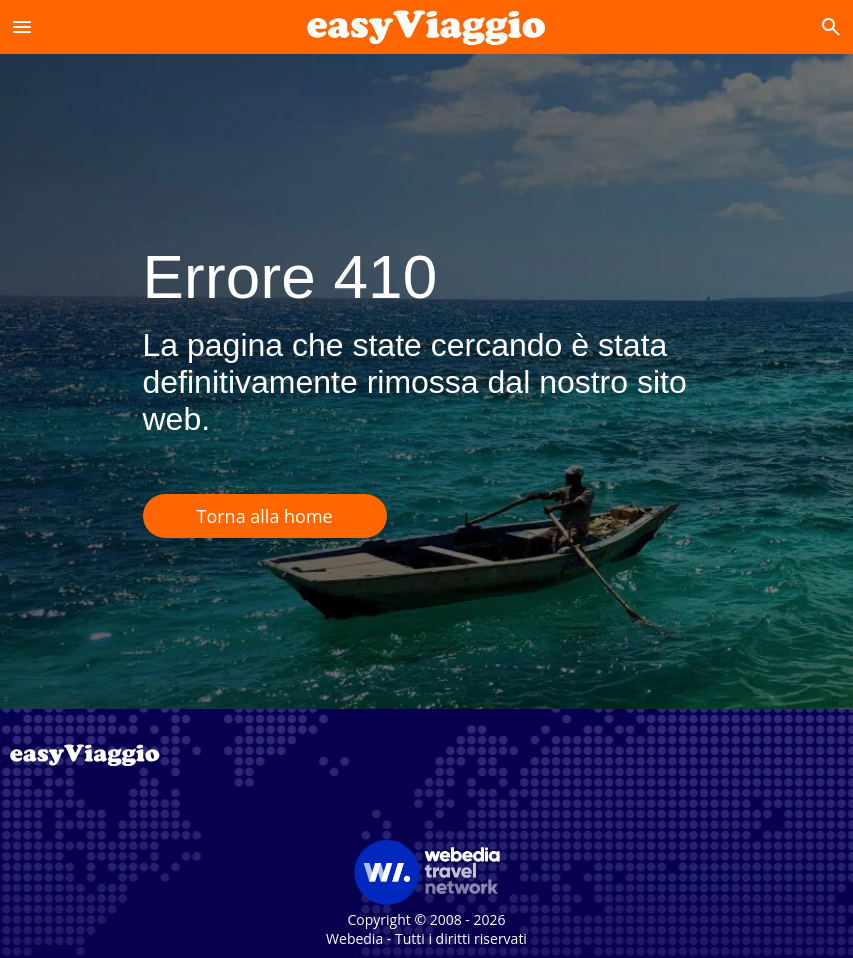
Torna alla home (265, 516)
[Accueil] (426, 26)
